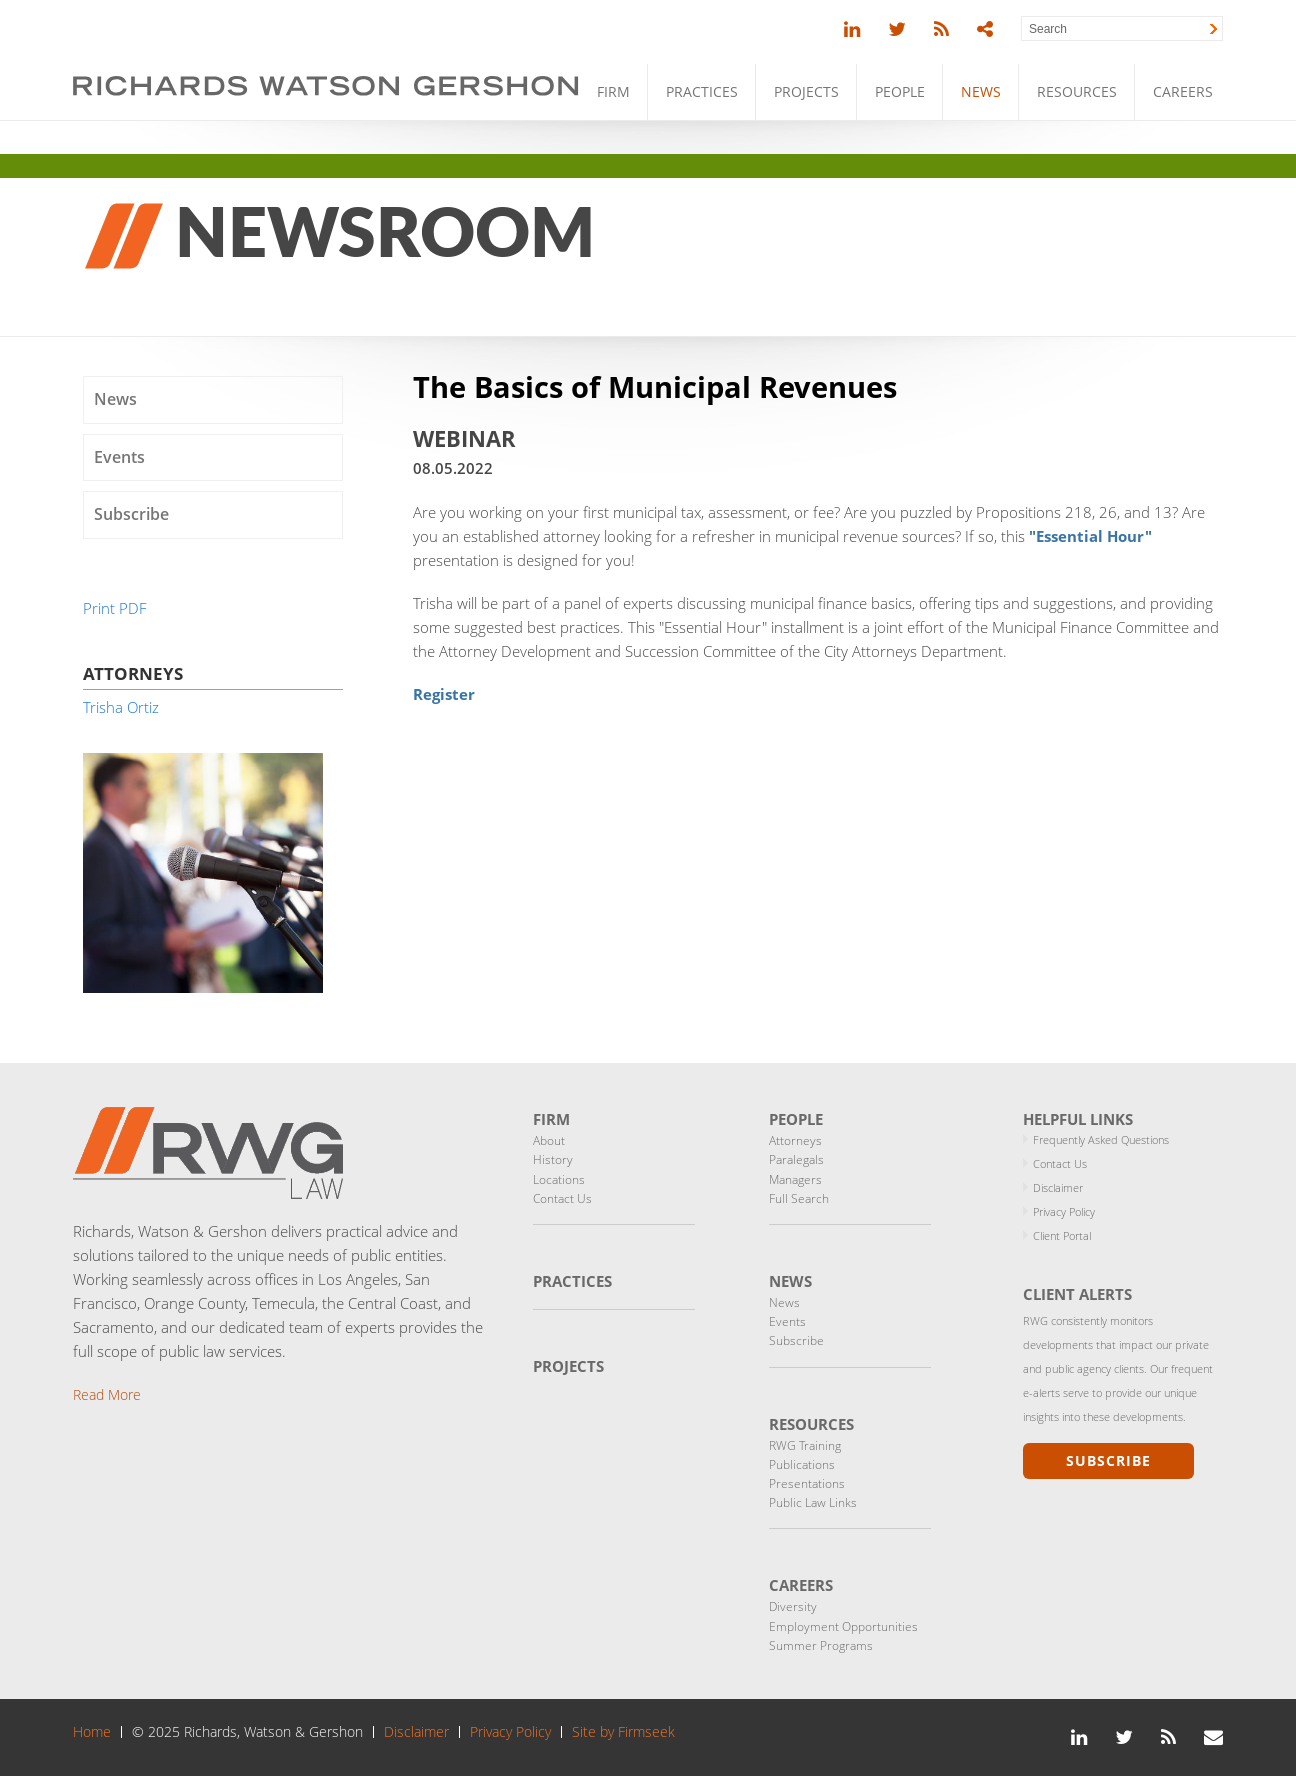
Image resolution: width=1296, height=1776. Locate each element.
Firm (613, 91)
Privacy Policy (1064, 1211)
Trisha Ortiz (121, 707)
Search (1048, 29)
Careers (1183, 91)
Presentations (807, 1483)
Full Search (799, 1198)
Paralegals (796, 1159)
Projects (806, 91)
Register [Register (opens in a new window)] (444, 694)
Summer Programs (821, 1645)
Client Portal (1062, 1235)
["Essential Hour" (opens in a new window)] (1090, 536)
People (900, 91)
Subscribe (131, 514)
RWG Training (805, 1445)
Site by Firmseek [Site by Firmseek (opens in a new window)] (623, 1732)
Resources (1077, 91)
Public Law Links (813, 1502)
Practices (702, 91)
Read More (107, 1394)
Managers (795, 1179)
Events (119, 457)
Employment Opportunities (843, 1626)
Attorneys (795, 1140)
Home (92, 1732)
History (553, 1159)
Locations (559, 1179)
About (549, 1140)
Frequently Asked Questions (1101, 1139)
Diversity (793, 1606)
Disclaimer (1058, 1187)
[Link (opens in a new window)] (852, 29)
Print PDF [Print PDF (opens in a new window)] (115, 608)
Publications (802, 1464)
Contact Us (562, 1198)
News (981, 91)
